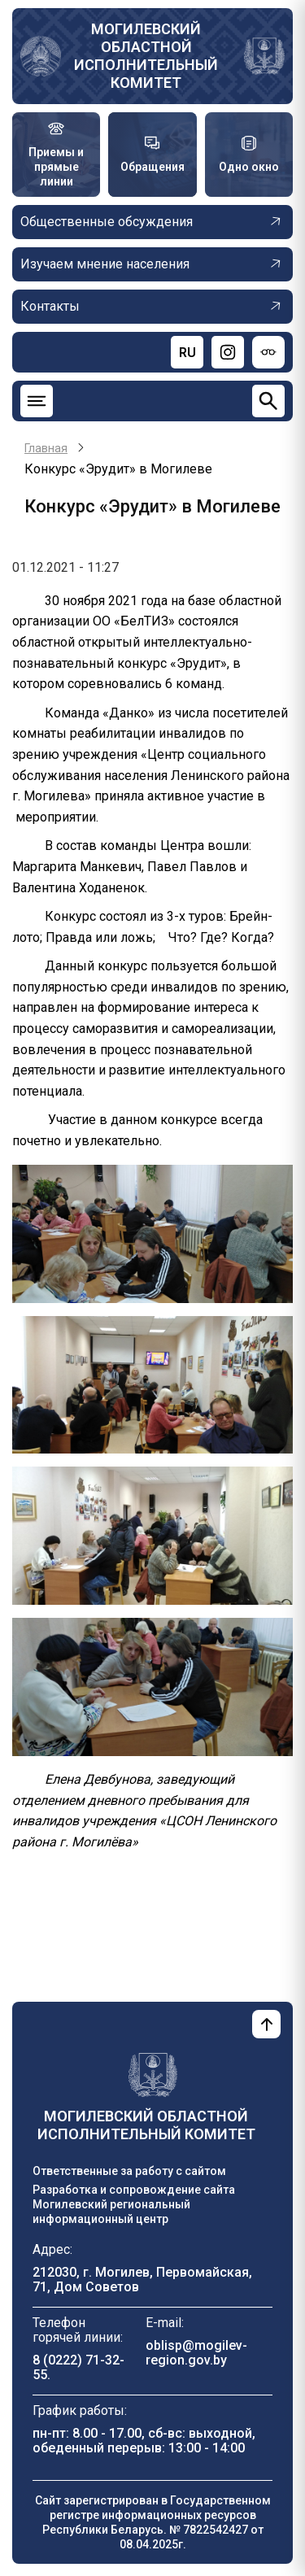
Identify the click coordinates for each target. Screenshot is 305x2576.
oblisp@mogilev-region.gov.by (196, 2353)
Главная (46, 448)
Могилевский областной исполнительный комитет (146, 55)
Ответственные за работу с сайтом (129, 2170)
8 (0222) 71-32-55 (78, 2367)
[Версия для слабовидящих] (268, 352)
